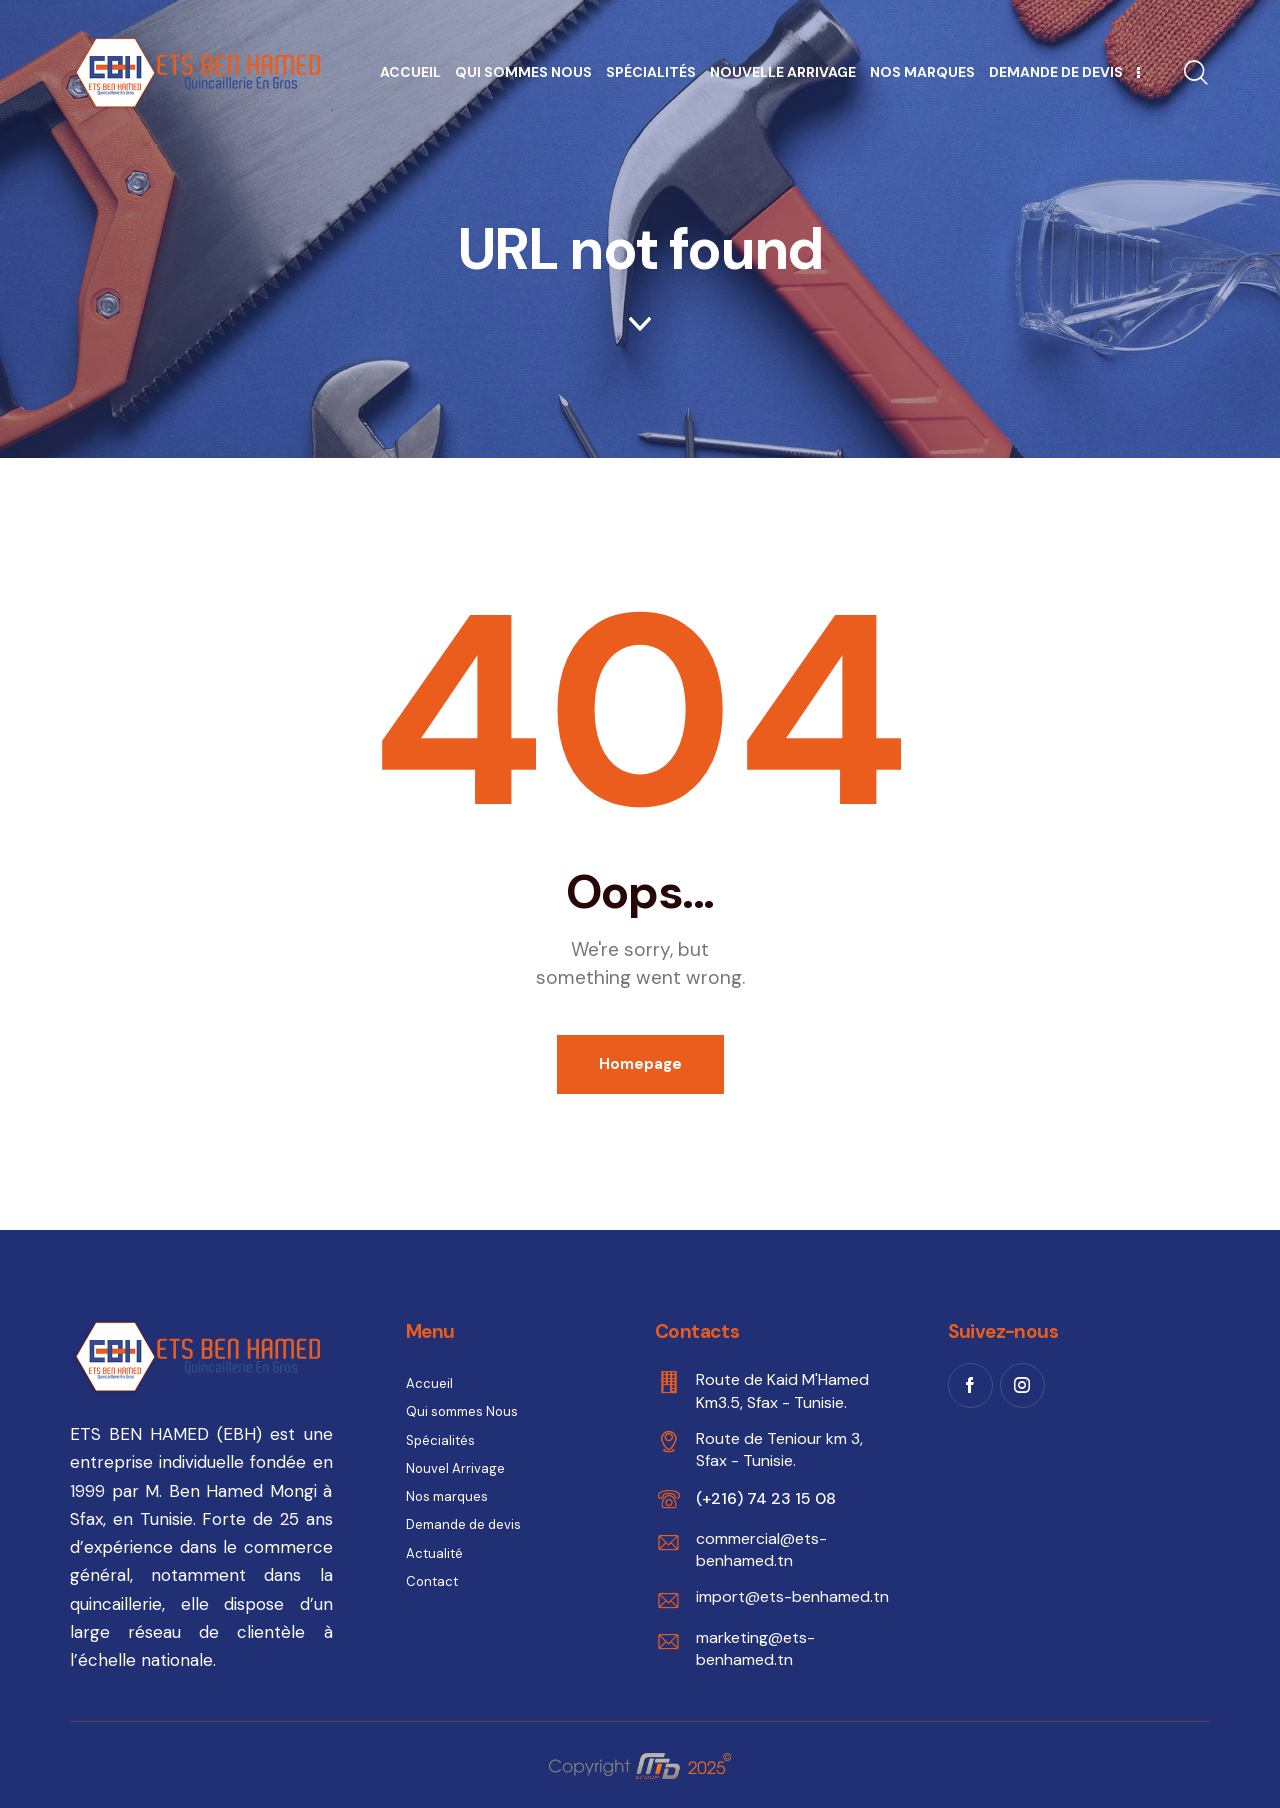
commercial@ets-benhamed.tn (761, 1549)
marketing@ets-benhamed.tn (755, 1648)
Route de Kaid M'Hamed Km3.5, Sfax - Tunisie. (782, 1390)
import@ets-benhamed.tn (792, 1596)
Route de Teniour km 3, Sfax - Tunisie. (779, 1449)
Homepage (640, 1064)
